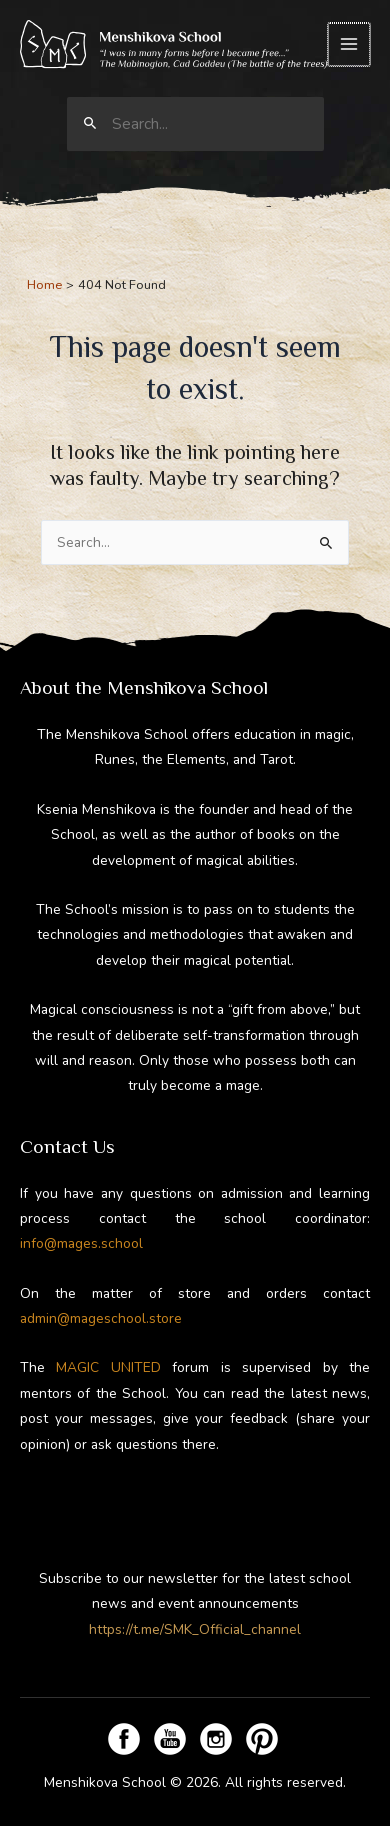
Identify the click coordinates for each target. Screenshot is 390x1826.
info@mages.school (81, 1244)
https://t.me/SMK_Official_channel (195, 1629)
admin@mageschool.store (101, 1318)
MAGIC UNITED (108, 1368)
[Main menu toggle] (350, 44)
